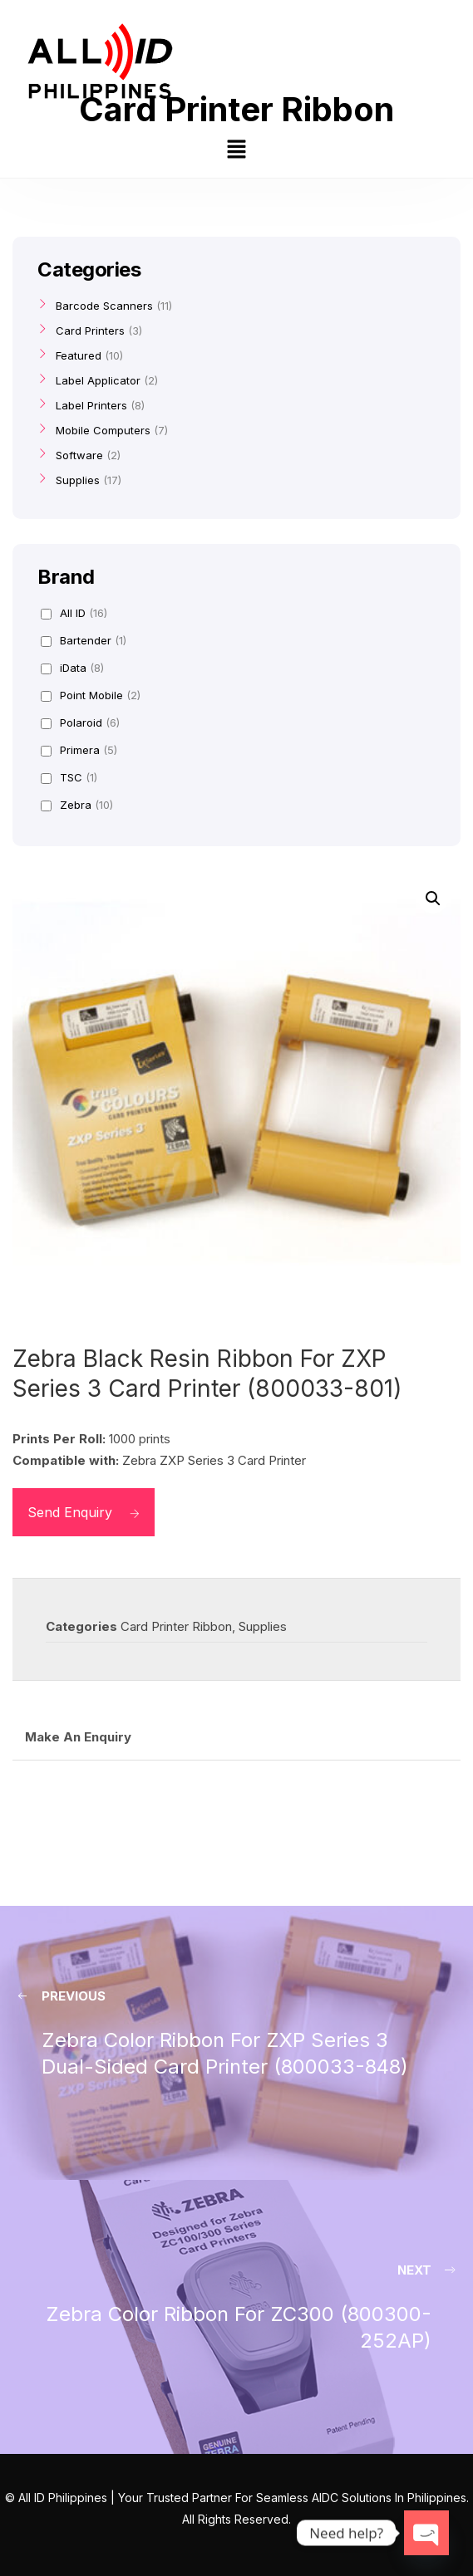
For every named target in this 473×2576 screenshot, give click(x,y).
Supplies (263, 1626)
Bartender (83, 640)
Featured (78, 355)
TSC (69, 777)
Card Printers (90, 330)
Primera (79, 750)
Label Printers (91, 405)
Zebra (77, 804)
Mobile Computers (103, 430)
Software (79, 455)
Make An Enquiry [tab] (78, 1737)
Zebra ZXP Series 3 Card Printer (214, 1460)
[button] (236, 151)
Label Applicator (98, 380)
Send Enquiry (83, 1512)
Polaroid (80, 722)
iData (72, 667)
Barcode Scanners (104, 305)
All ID (74, 613)
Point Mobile (90, 695)
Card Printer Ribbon (176, 1626)
